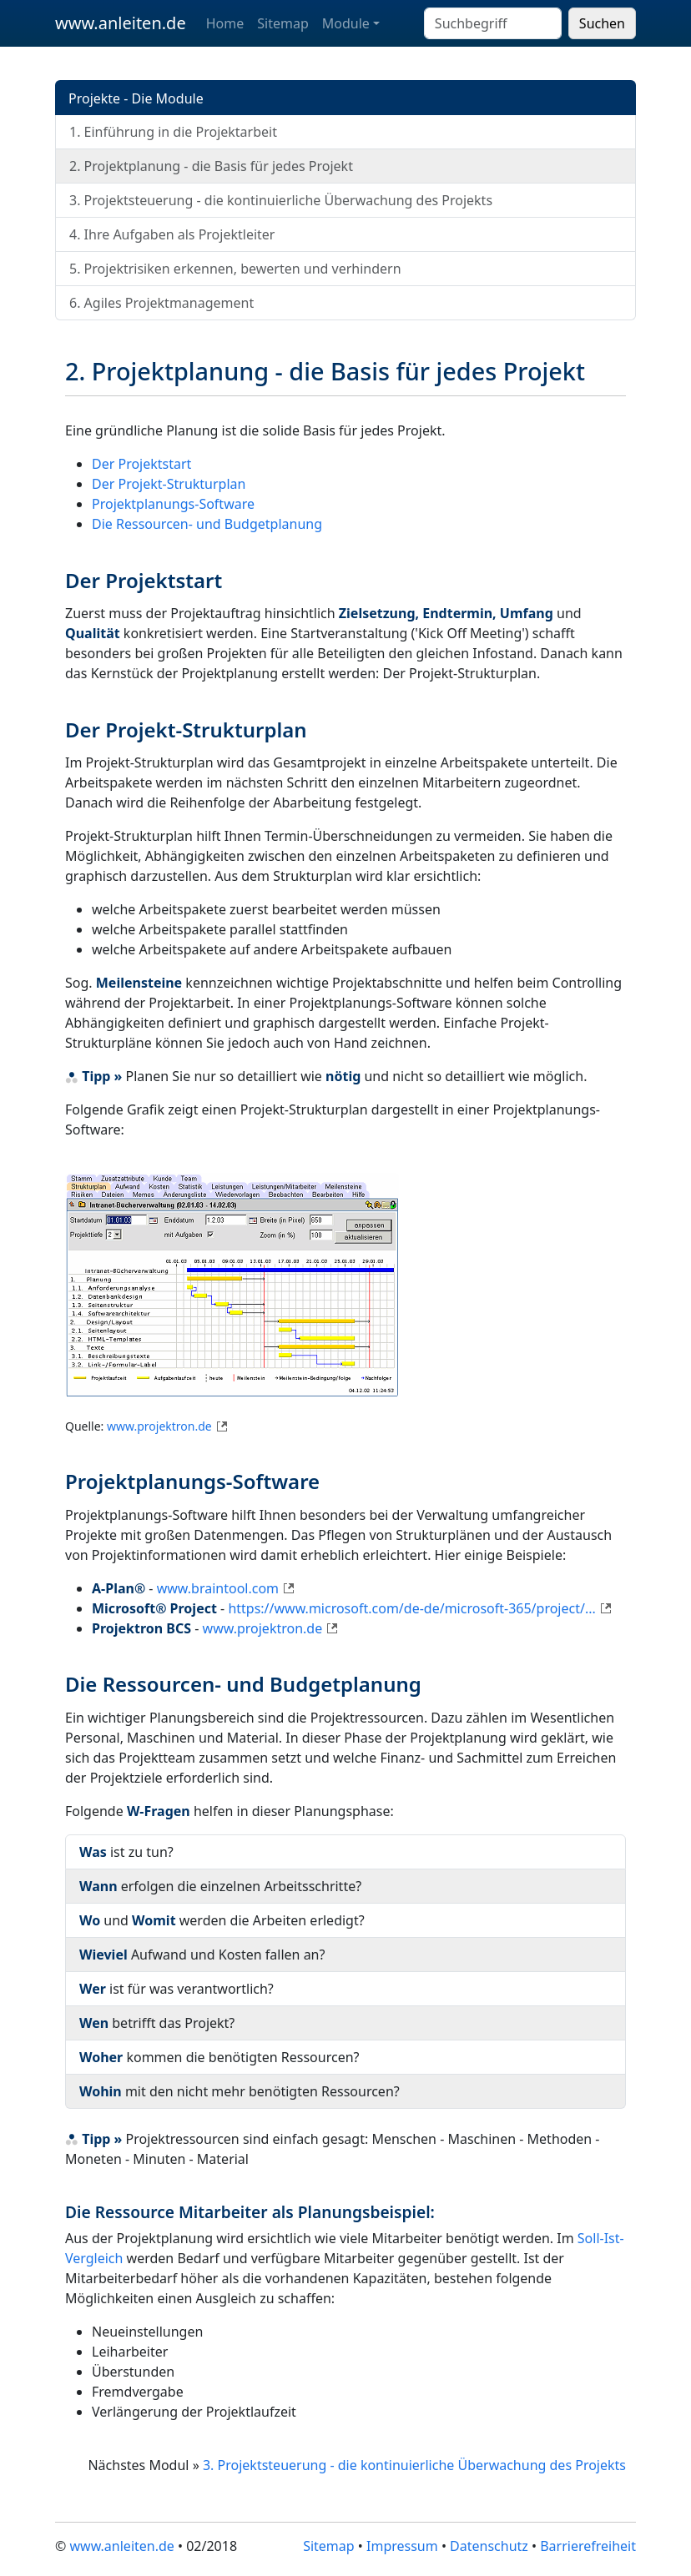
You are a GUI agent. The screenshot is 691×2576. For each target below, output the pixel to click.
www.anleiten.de (120, 23)
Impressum (402, 2546)
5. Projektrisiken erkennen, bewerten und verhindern (235, 268)
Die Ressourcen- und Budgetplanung (207, 524)
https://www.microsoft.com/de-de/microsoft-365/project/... (411, 1608)
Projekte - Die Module (136, 98)
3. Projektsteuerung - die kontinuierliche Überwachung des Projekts (280, 200)
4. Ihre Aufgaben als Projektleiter (172, 234)
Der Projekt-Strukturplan (168, 484)
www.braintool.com (218, 1588)
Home (225, 23)
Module (346, 23)
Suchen (602, 23)
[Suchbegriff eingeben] (493, 23)
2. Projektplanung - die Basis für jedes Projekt (211, 166)
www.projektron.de (159, 1426)
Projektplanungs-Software (173, 504)
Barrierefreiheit (588, 2546)
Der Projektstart (141, 464)
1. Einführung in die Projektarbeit (173, 132)
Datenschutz (489, 2546)
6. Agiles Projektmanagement (161, 303)
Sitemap (283, 23)
